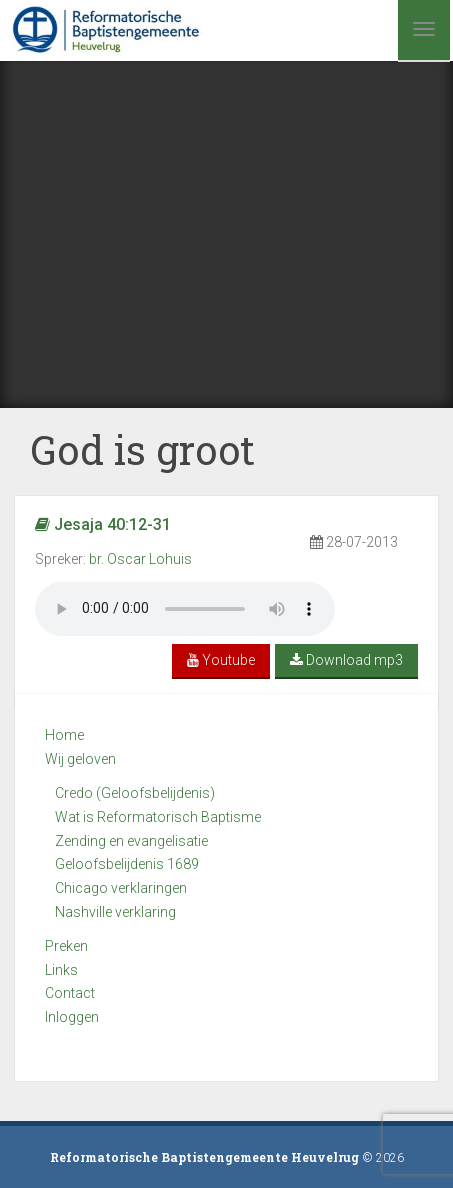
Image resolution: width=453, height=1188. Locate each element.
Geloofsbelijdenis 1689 (127, 864)
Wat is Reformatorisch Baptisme (158, 817)
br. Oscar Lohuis (140, 559)
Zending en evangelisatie (131, 841)
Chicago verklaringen (121, 888)
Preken (66, 946)
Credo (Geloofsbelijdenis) (135, 793)
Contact (70, 993)
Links (61, 970)
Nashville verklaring (115, 912)
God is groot (142, 449)
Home (64, 735)
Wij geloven (80, 759)
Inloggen (72, 1017)
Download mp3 (346, 660)
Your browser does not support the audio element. (185, 609)
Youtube (221, 660)
